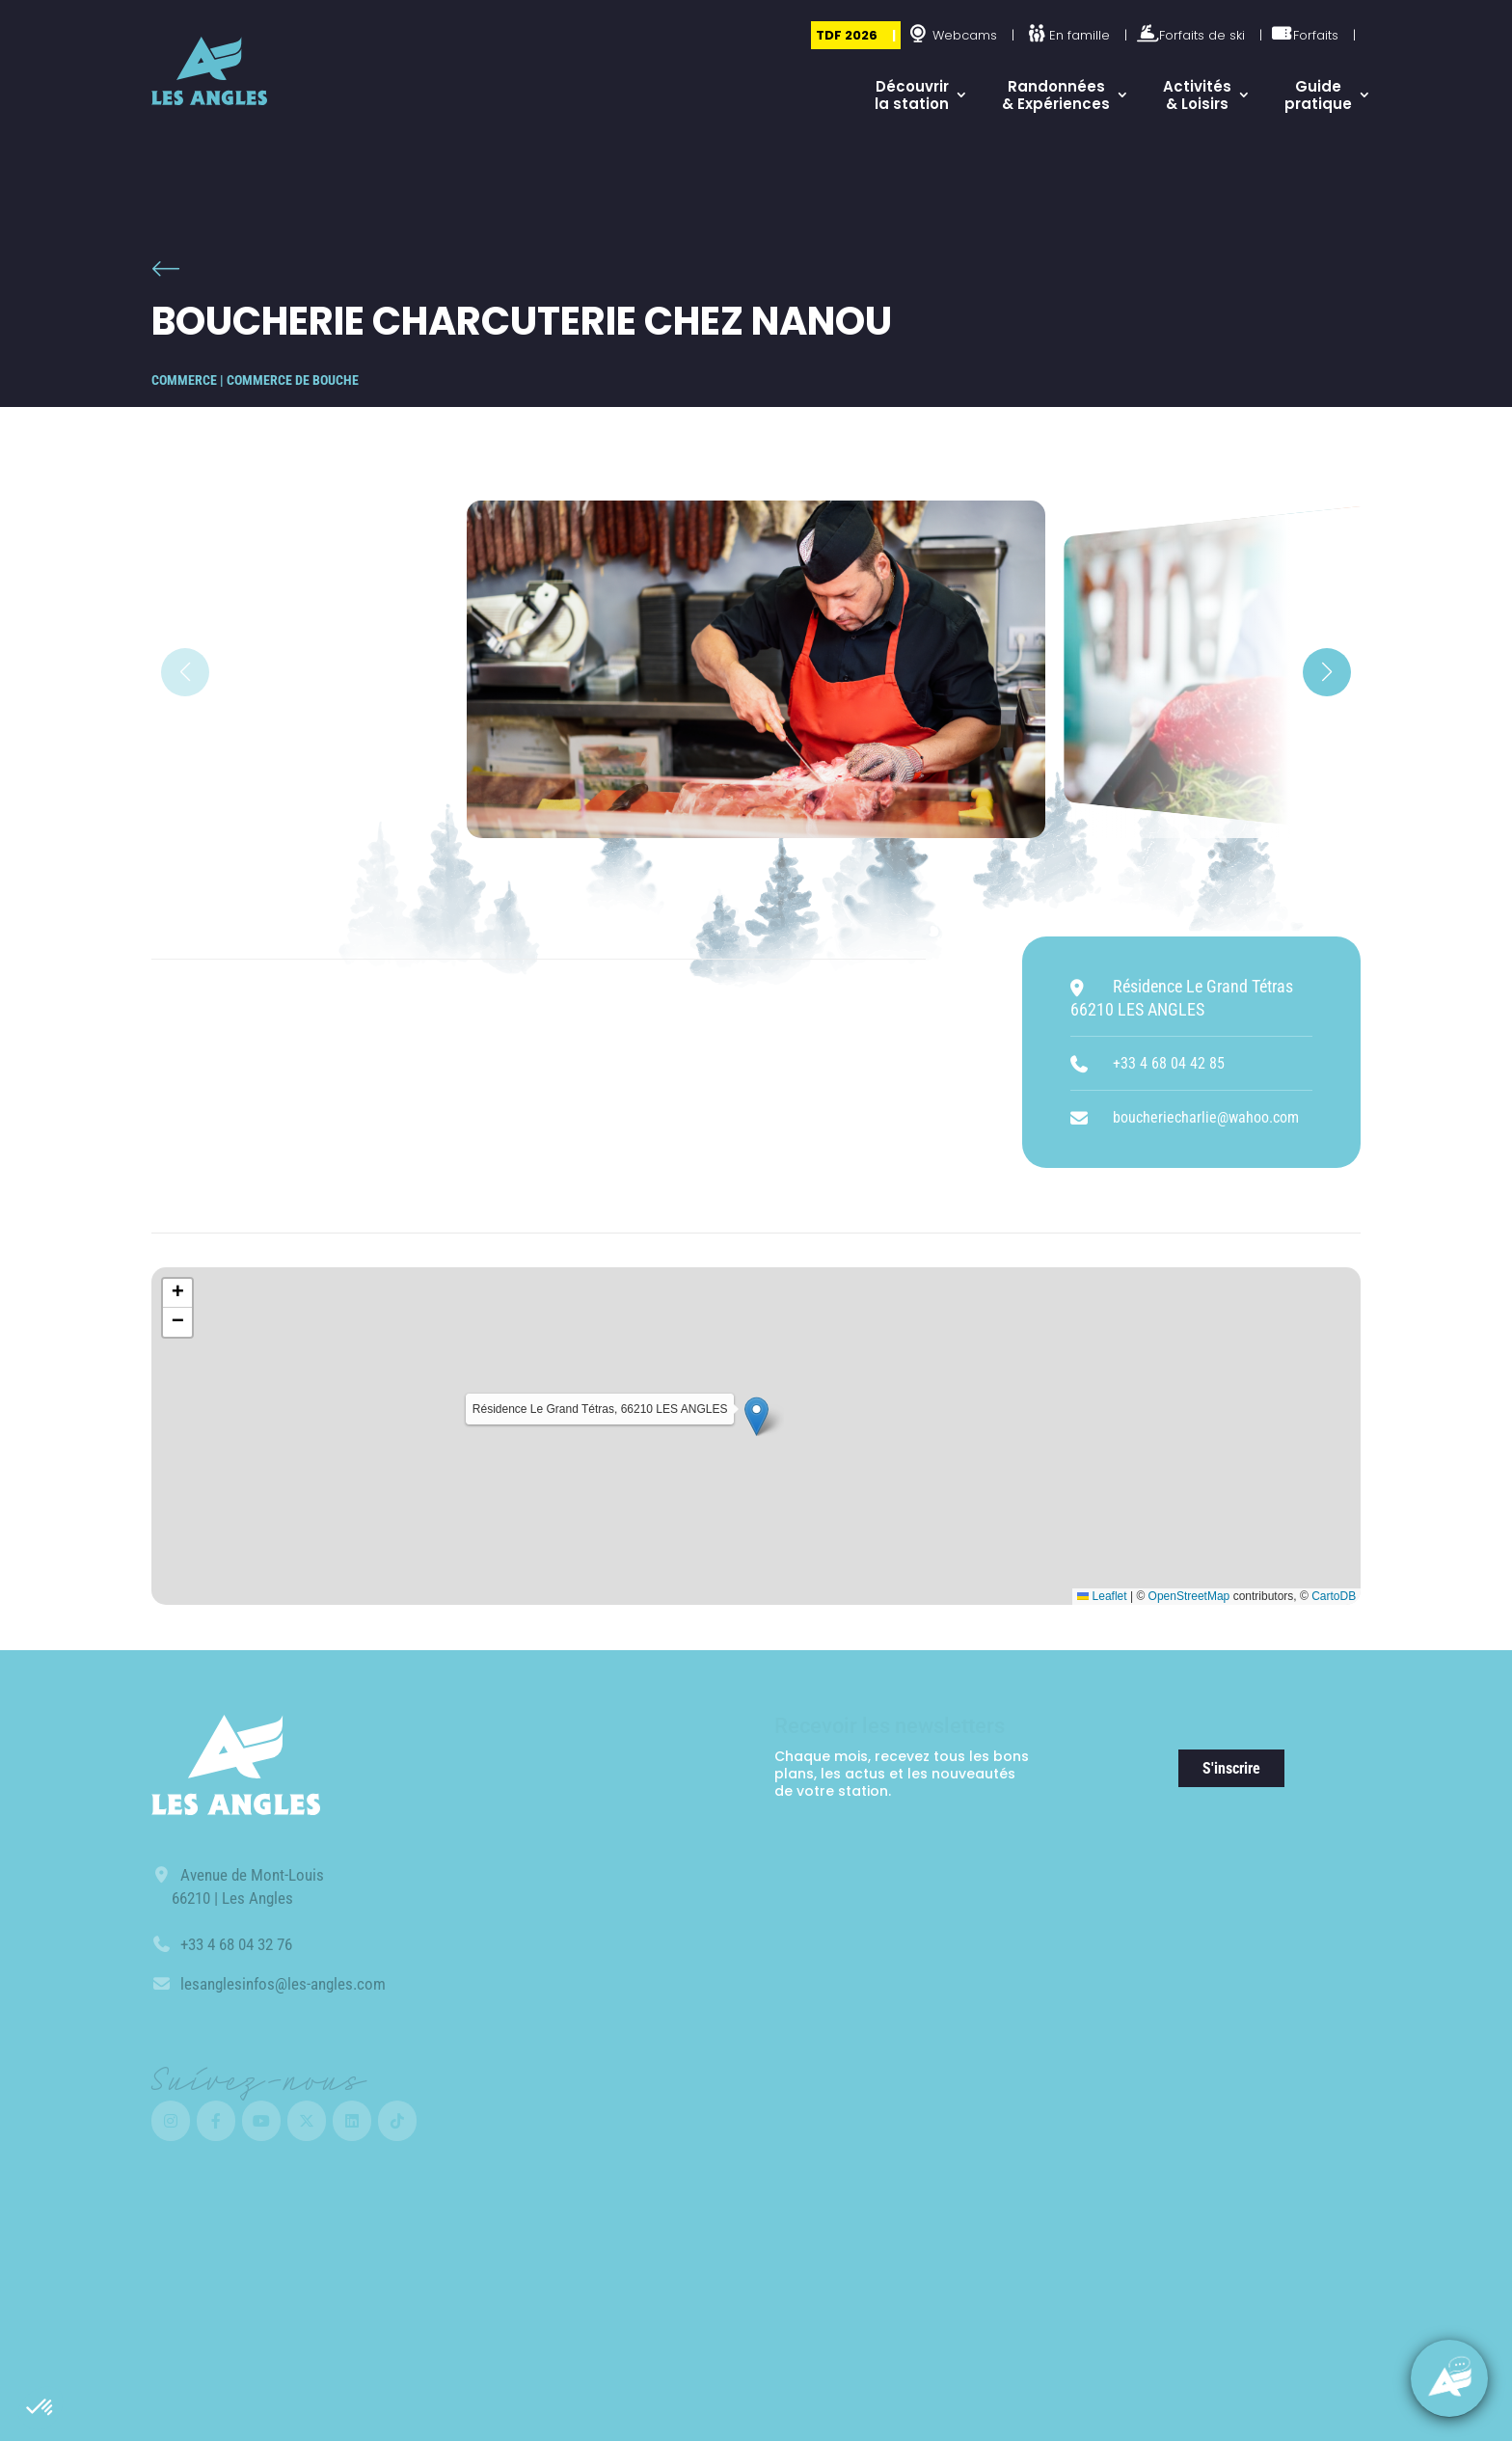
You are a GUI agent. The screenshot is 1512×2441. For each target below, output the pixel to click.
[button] (40, 2408)
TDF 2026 (847, 35)
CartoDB (1333, 1596)
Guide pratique (1318, 95)
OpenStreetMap (1189, 1596)
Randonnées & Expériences (1056, 95)
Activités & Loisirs (1197, 95)
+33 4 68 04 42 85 (1169, 1063)
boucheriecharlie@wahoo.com (1206, 1117)
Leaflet (1101, 1596)
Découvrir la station (912, 95)
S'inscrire (1231, 1768)
